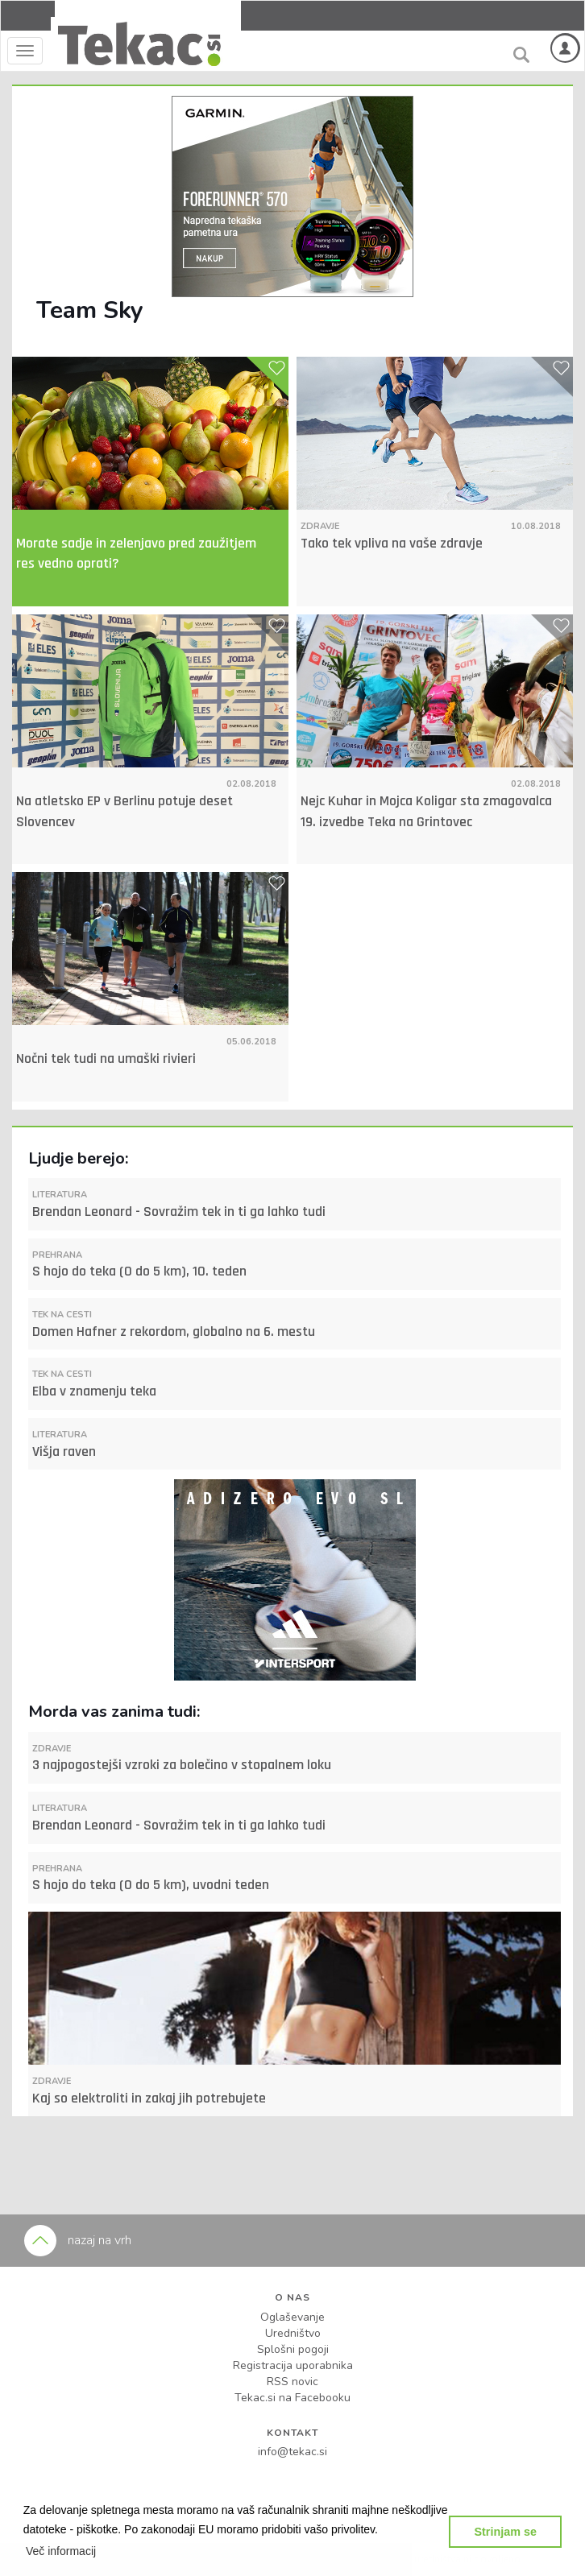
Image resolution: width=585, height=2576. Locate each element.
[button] (61, 2551)
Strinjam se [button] (505, 2531)
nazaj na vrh (77, 2240)
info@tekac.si (292, 2451)
